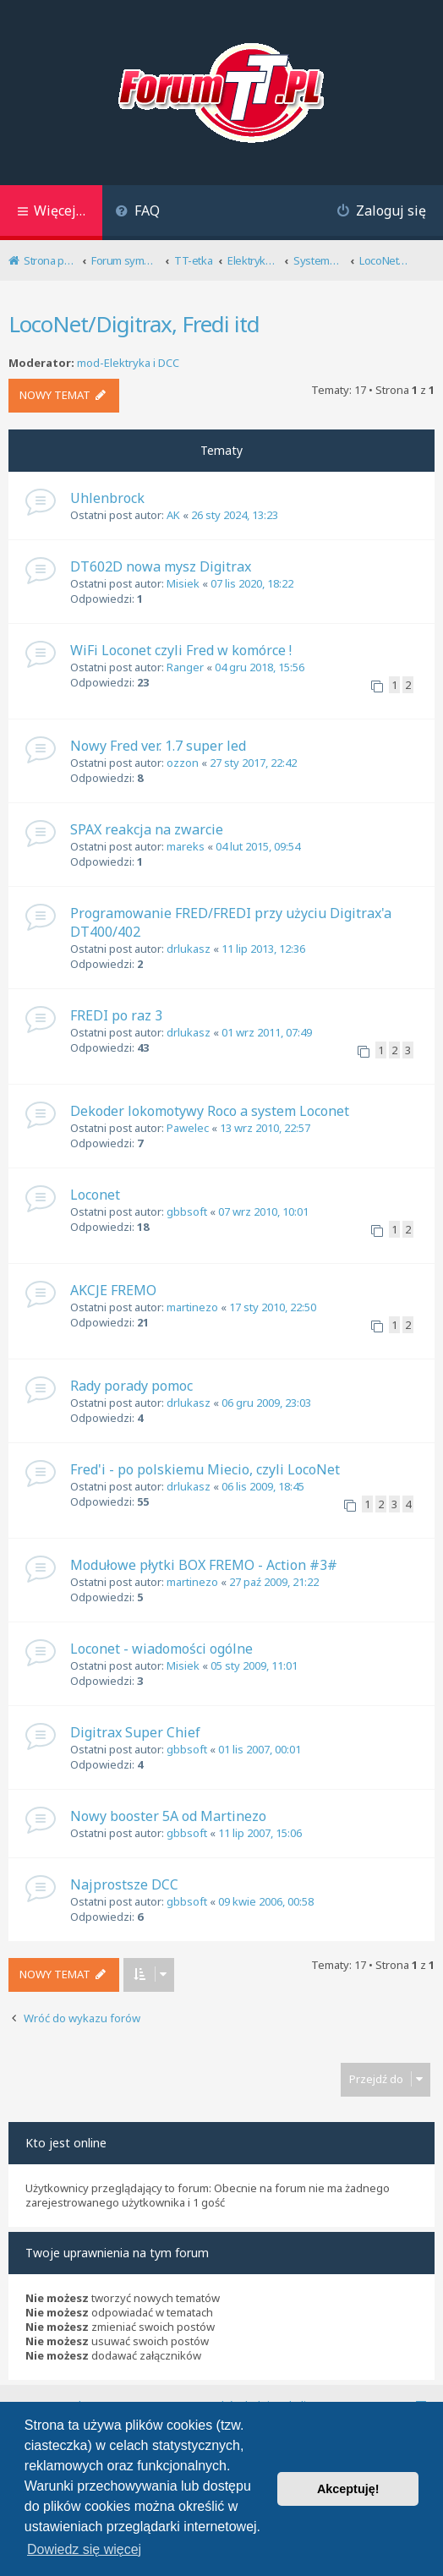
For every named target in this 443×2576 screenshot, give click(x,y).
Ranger (185, 667)
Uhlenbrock (107, 498)
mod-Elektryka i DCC (128, 363)
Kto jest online (66, 2143)
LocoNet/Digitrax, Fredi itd (134, 324)
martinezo (192, 1307)
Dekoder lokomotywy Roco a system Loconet (209, 1111)
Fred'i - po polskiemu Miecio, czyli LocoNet (205, 1469)
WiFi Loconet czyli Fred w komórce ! (181, 650)
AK (173, 514)
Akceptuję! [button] (348, 2489)
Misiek (183, 583)
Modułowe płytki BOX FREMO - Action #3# (203, 1565)
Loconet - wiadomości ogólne (161, 1648)
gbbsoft (187, 1211)
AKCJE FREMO (113, 1290)
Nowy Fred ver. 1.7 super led (158, 745)
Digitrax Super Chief (135, 1732)
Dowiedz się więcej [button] (84, 2549)
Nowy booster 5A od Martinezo (168, 1816)
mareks (186, 846)
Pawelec (188, 1127)
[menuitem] (137, 212)
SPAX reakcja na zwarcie (146, 829)
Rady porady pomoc (131, 1385)
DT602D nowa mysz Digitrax (160, 566)
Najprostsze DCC (124, 1884)
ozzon (183, 762)
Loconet (95, 1194)
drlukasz (189, 948)
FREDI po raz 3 (116, 1015)
